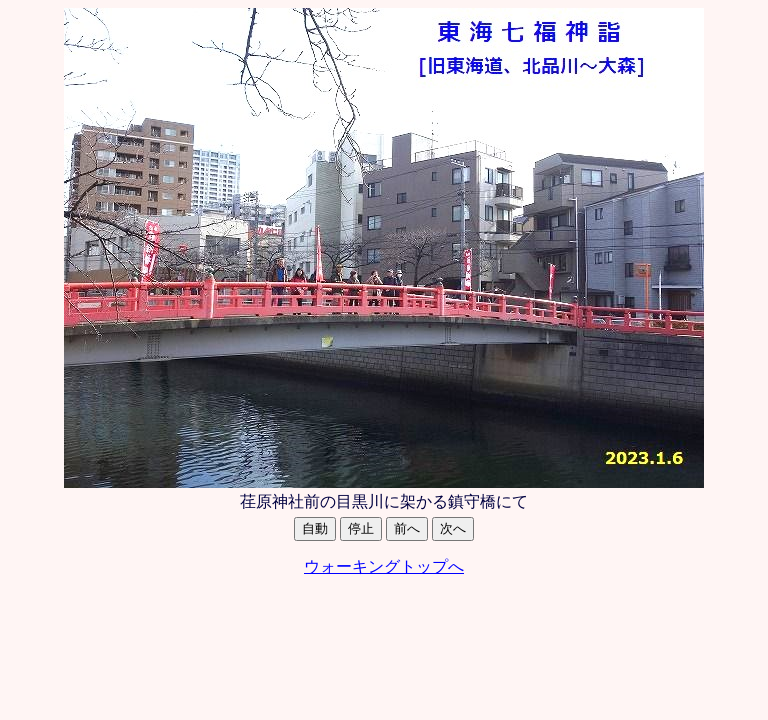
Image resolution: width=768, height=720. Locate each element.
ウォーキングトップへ (384, 566)
